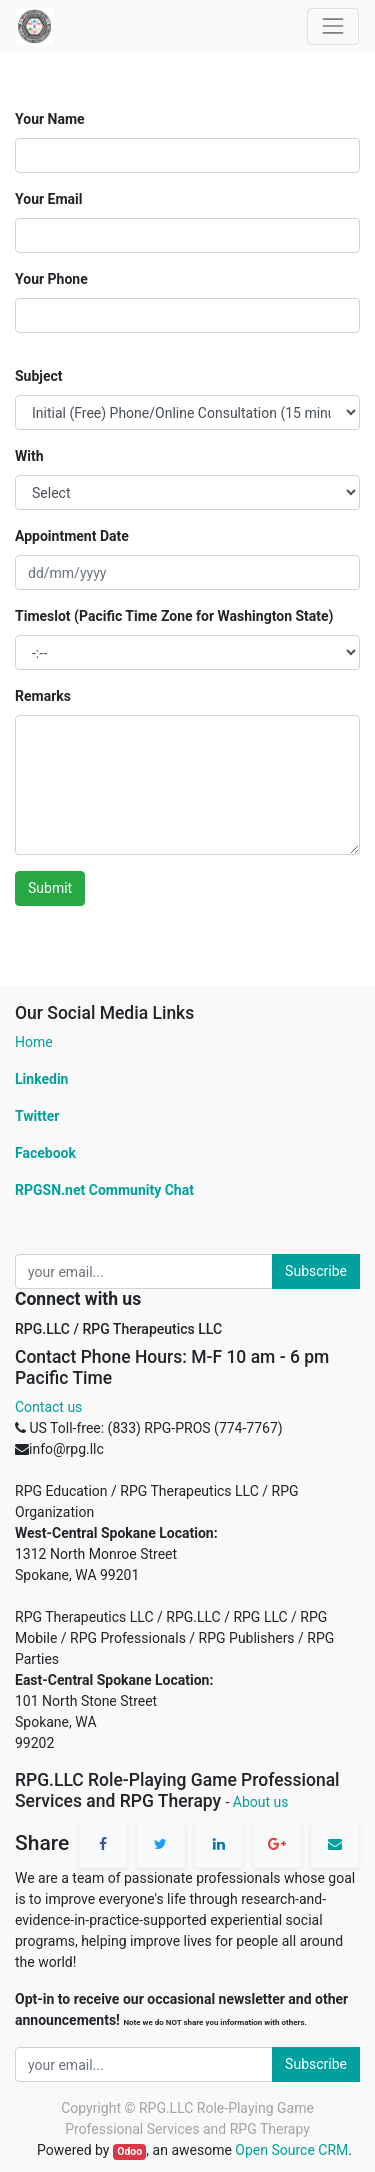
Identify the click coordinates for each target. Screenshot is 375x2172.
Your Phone (51, 279)
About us (261, 1802)
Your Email (48, 199)
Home (34, 1042)
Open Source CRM (291, 2150)
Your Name (50, 119)
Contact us (48, 1407)
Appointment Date (72, 536)
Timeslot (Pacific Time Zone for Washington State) (174, 616)
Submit (50, 888)
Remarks (43, 696)
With (29, 456)
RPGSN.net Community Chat (104, 1190)
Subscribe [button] (316, 1271)
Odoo (129, 2151)
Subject (39, 376)
